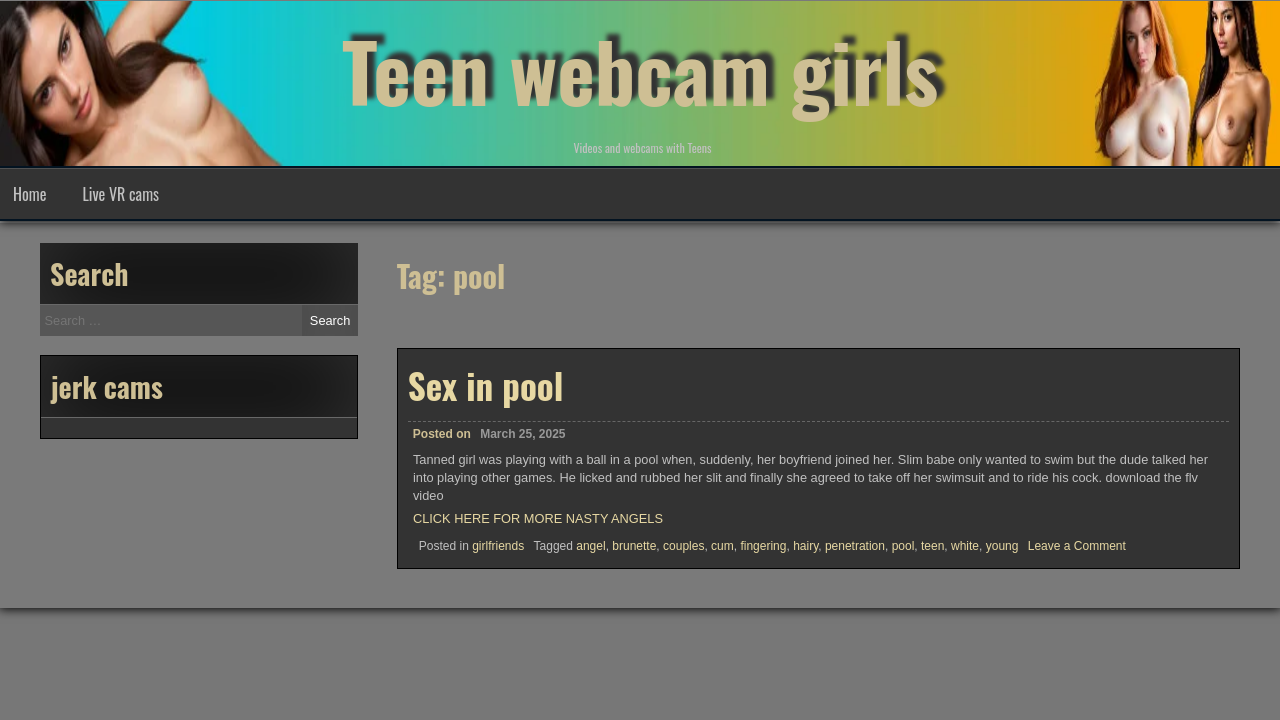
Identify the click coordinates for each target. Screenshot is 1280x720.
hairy (805, 546)
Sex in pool (486, 385)
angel (590, 546)
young (1002, 546)
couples (683, 546)
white (965, 546)
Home (29, 194)
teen (932, 546)
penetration (855, 546)
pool (903, 546)
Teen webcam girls (640, 70)
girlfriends (498, 546)
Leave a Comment (1077, 546)
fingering (763, 546)
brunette (634, 546)
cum (722, 546)
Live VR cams (120, 194)
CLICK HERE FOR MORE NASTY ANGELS (538, 518)
